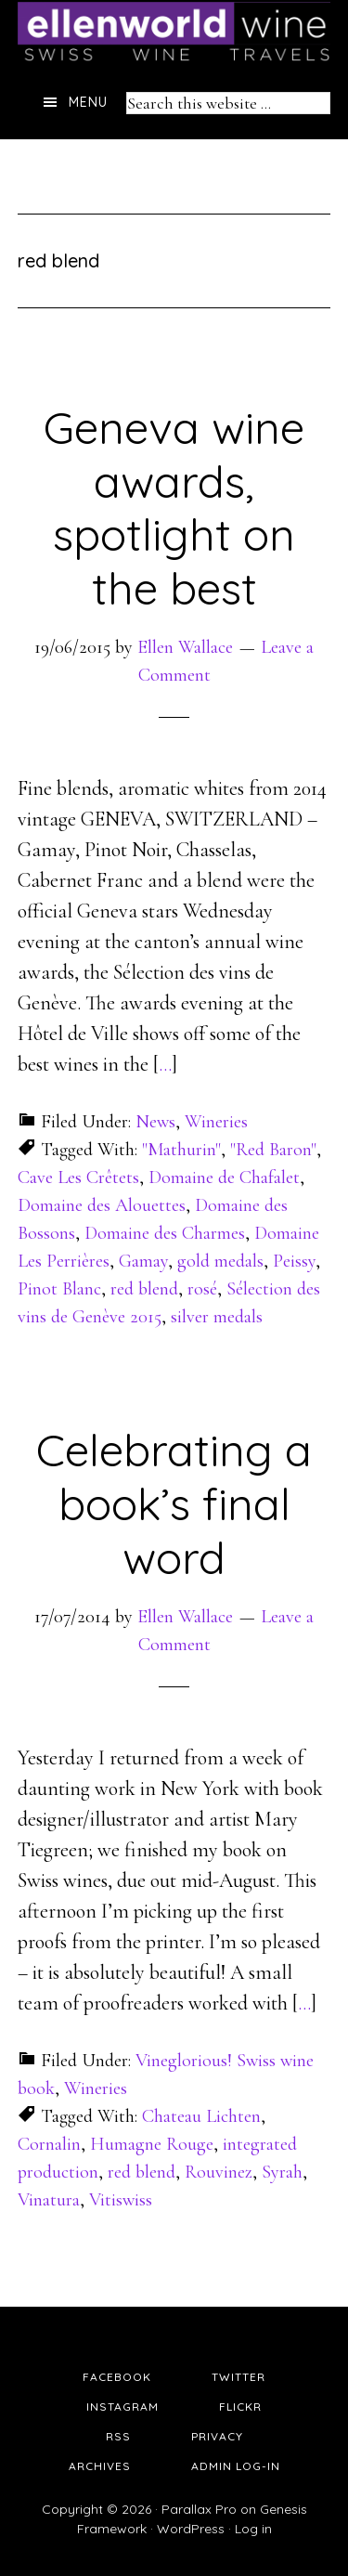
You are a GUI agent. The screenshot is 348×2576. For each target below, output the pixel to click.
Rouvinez (218, 2172)
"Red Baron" (273, 1149)
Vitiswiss (120, 2200)
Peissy (294, 1261)
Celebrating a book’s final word (174, 1503)
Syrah (282, 2172)
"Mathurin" (181, 1149)
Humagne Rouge (151, 2144)
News (155, 1122)
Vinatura (49, 2200)
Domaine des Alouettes (102, 1205)
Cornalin (49, 2144)
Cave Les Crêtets (78, 1177)
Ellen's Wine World (174, 32)
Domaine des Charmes (164, 1233)
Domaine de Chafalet (224, 1177)
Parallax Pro (199, 2509)
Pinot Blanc (59, 1289)
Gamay (143, 1261)
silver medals (217, 1317)
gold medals (220, 1261)
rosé (202, 1289)
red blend (144, 1289)
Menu (88, 102)
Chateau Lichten (201, 2116)
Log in (253, 2528)
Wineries (216, 1122)
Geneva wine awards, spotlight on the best (174, 507)
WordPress (191, 2528)
